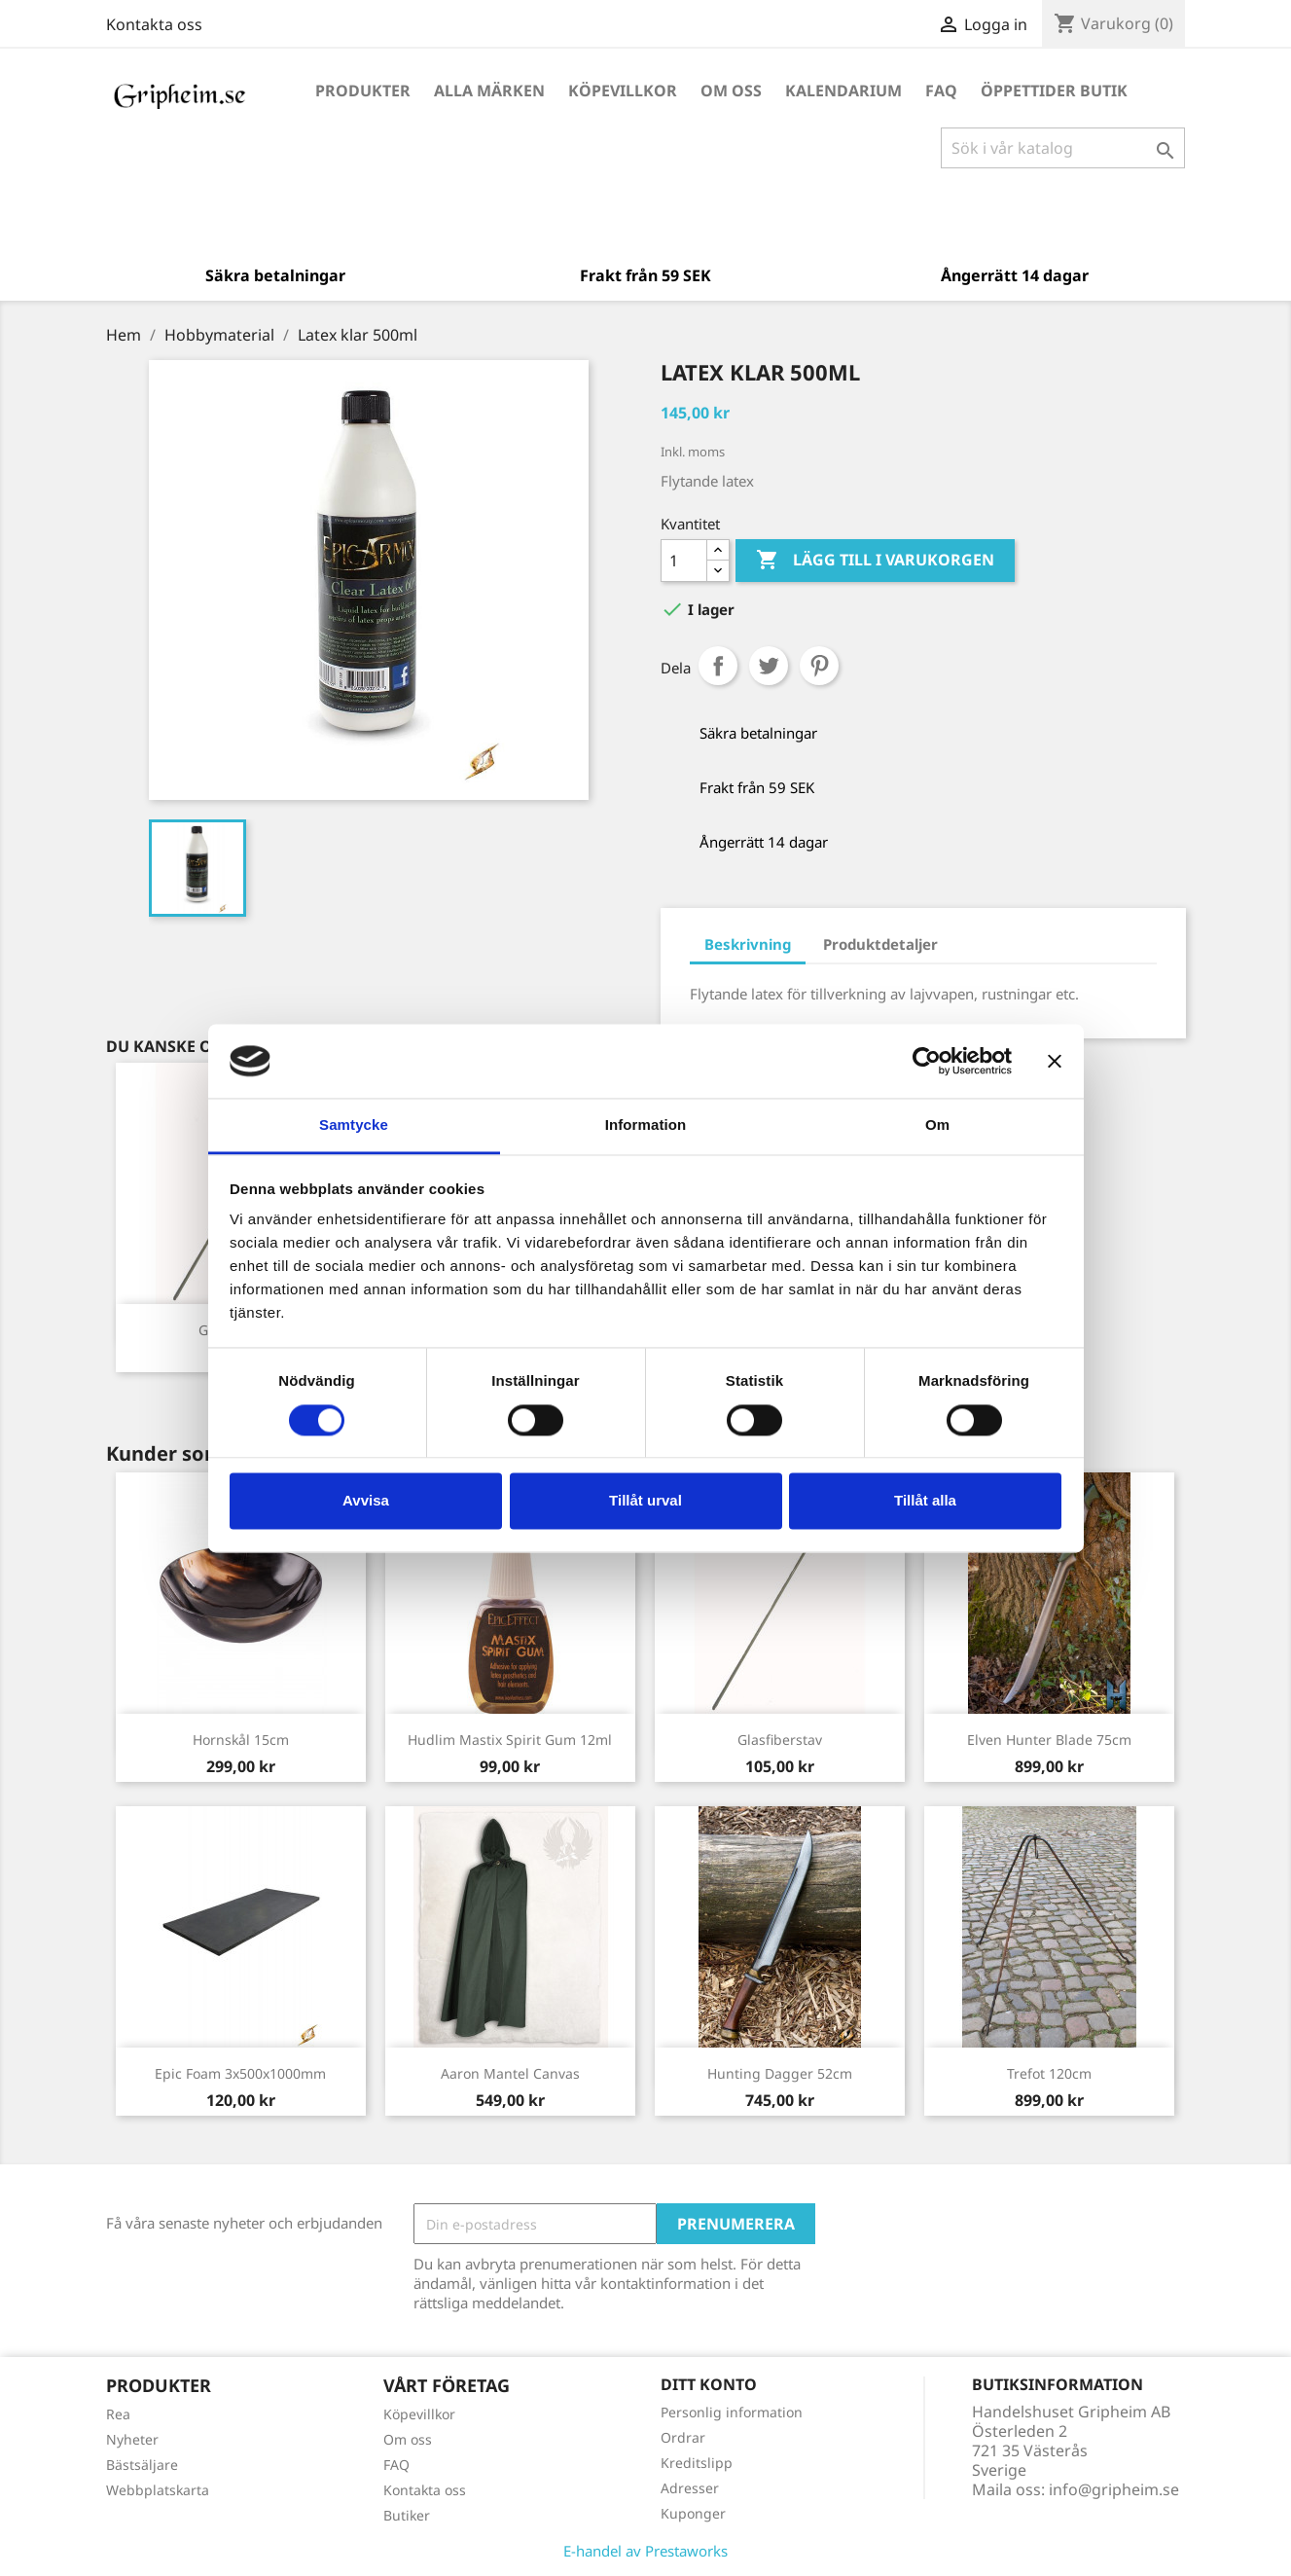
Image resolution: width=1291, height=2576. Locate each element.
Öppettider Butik (1054, 90)
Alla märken (489, 90)
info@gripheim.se (1114, 2489)
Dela (718, 665)
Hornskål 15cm (241, 1739)
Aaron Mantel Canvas (510, 2073)
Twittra (768, 665)
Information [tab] (646, 1125)
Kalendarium (843, 90)
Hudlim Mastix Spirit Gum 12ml (510, 1739)
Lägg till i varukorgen (875, 560)
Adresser (690, 2488)
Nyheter (132, 2439)
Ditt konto (709, 2384)
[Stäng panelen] (1054, 1061)
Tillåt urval (645, 1501)
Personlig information (732, 2412)
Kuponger (693, 2513)
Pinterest (819, 665)
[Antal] (684, 560)
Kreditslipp (697, 2462)
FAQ (941, 90)
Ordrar (683, 2437)
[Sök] (1063, 147)
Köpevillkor (622, 90)
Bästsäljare (142, 2464)
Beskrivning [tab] (747, 944)
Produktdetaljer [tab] (880, 944)
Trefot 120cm (1049, 2073)
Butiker (406, 2515)
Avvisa (365, 1501)
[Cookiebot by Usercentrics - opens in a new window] (927, 1060)
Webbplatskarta (157, 2490)
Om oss (731, 90)
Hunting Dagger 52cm (779, 2073)
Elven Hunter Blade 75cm (1049, 1739)
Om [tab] (937, 1125)
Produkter (363, 90)
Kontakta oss (154, 24)
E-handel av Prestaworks (645, 2550)
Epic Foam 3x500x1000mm (240, 2073)
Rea (118, 2414)
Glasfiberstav (779, 1739)
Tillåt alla (925, 1501)
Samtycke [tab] (353, 1125)
